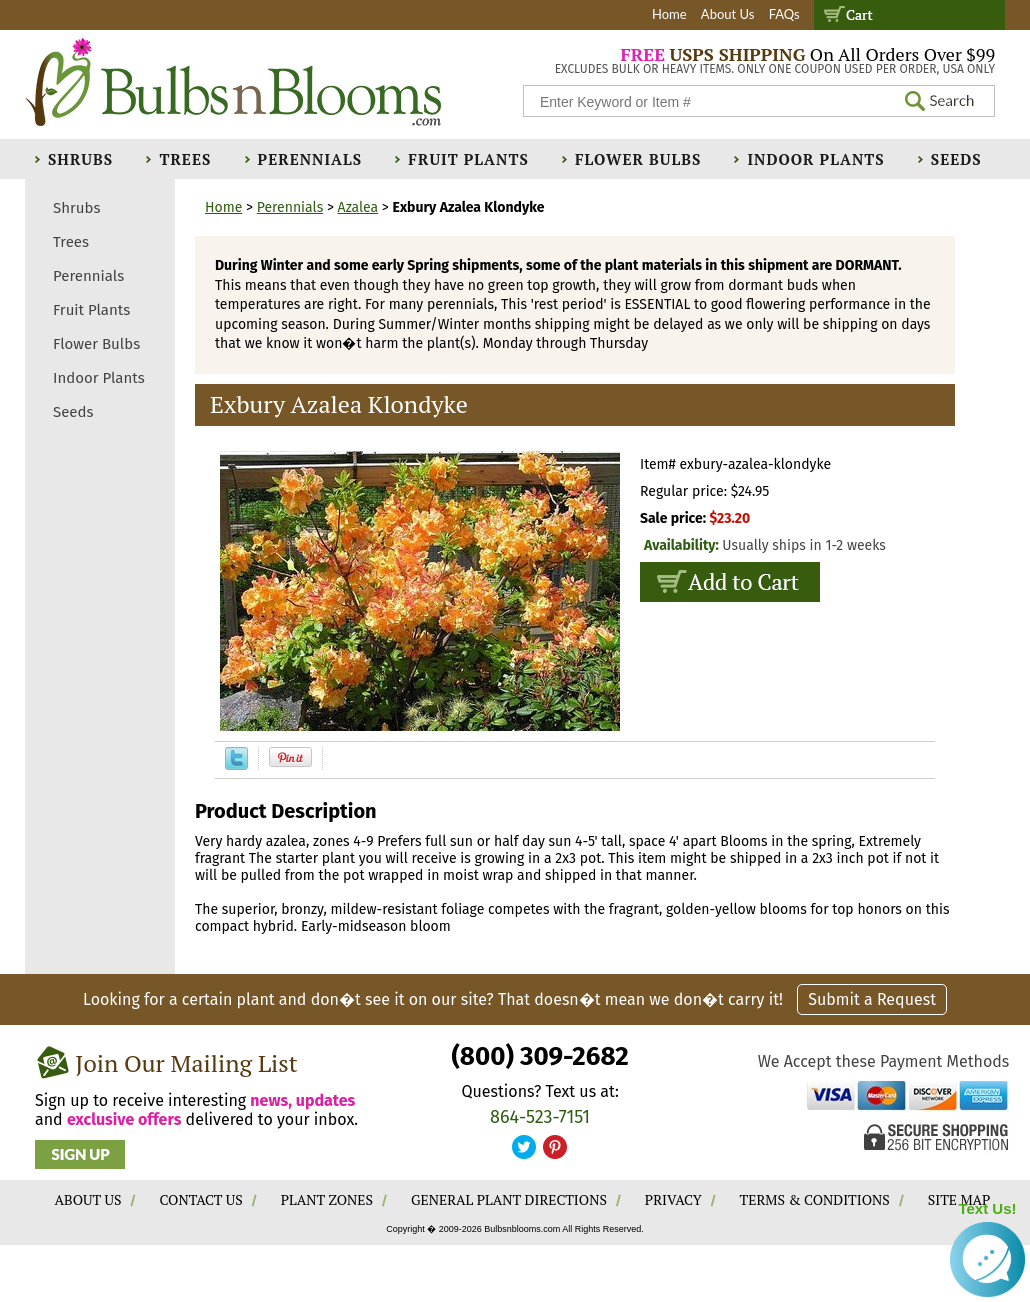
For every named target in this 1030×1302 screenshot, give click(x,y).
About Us (728, 14)
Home (669, 14)
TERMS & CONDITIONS (815, 1199)
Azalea (358, 207)
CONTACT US (200, 1199)
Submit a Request (872, 999)
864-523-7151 (540, 1117)
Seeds (956, 159)
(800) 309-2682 (539, 1056)
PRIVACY (673, 1199)
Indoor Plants (815, 159)
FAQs (784, 14)
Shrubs (80, 159)
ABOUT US (88, 1199)
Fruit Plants (468, 159)
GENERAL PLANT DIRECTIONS (509, 1199)
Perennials (310, 159)
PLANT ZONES (327, 1199)
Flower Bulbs (638, 159)
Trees (185, 159)
